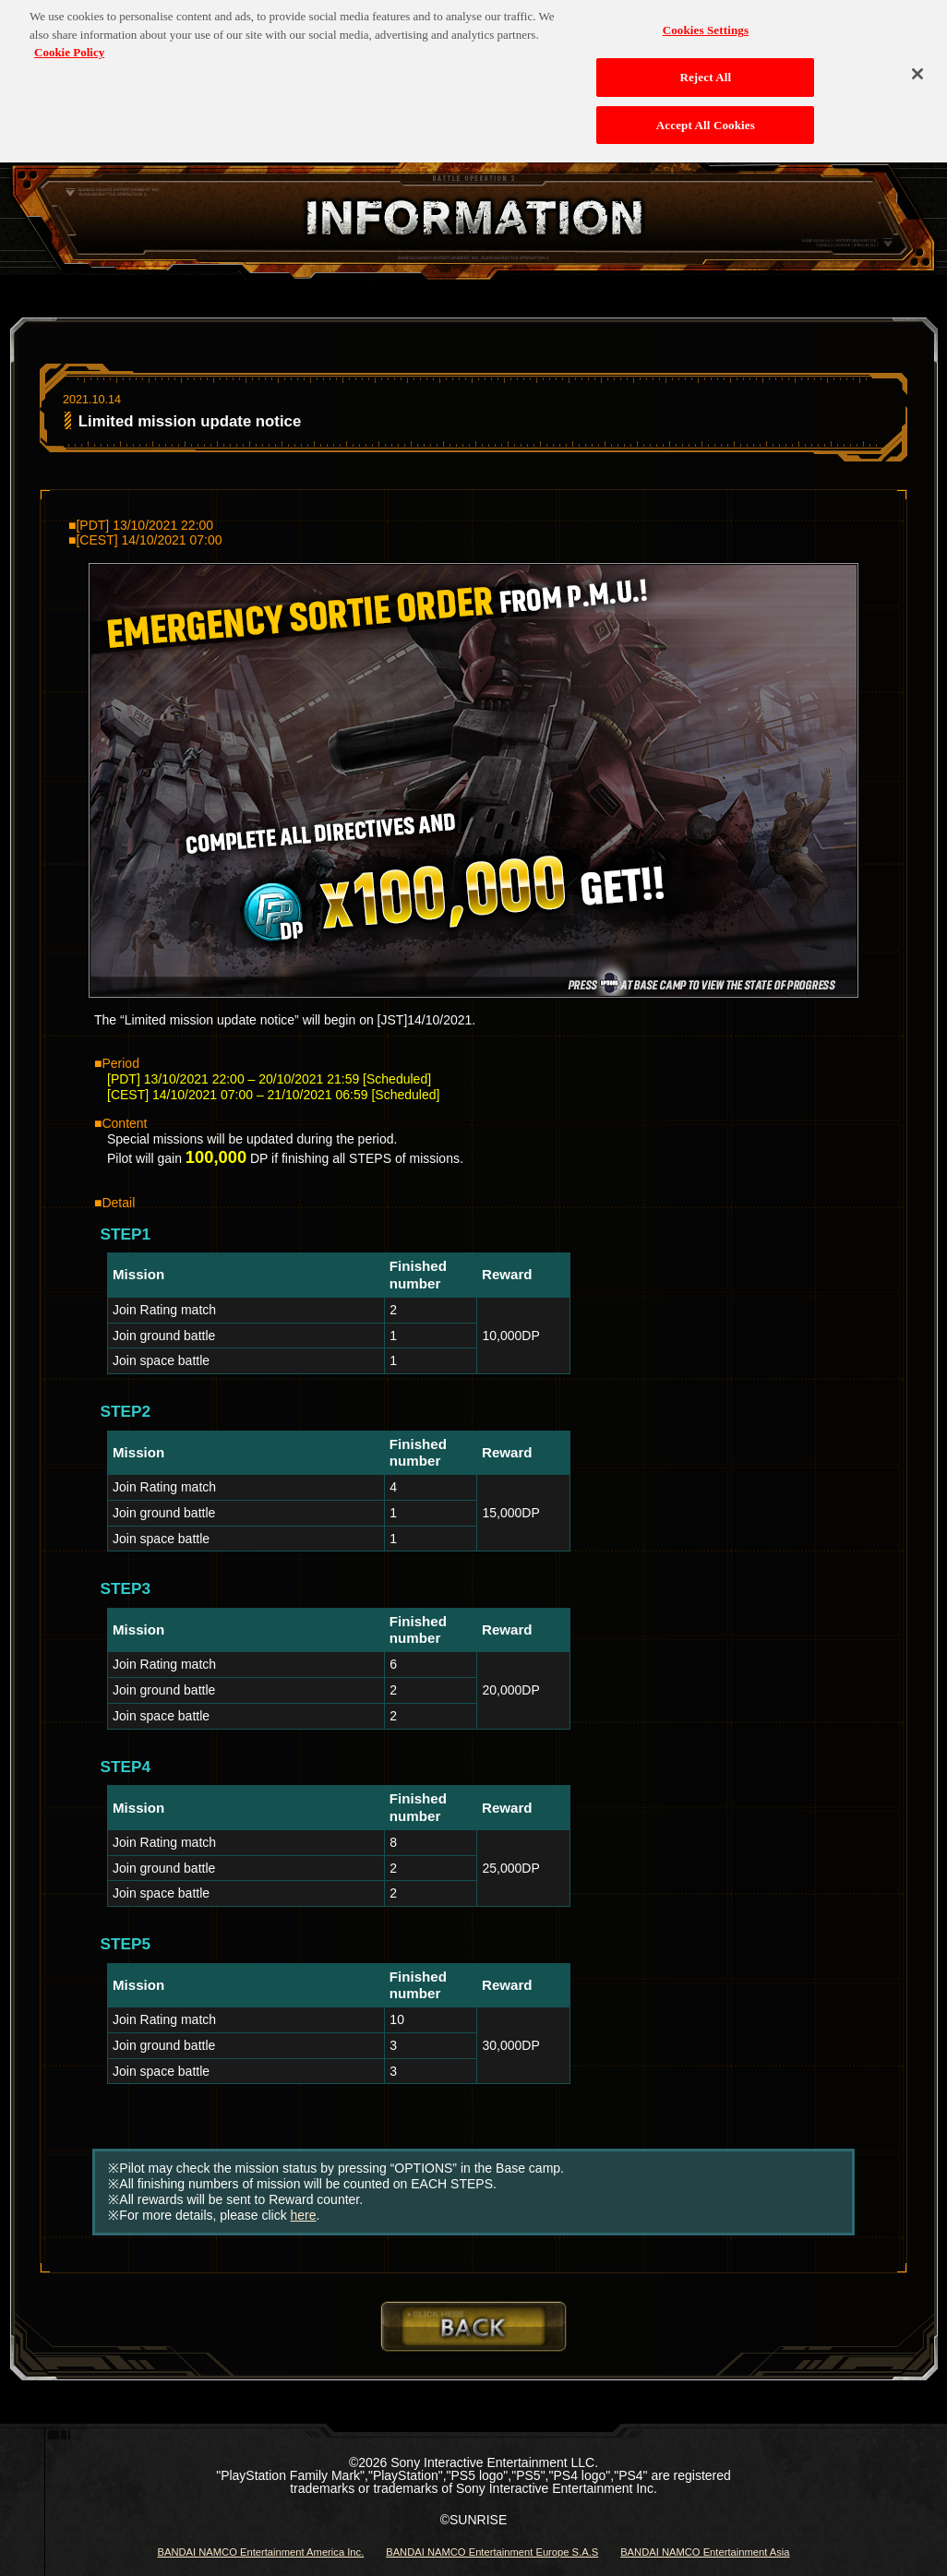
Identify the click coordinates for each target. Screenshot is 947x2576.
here (304, 2215)
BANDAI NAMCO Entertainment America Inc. (260, 2552)
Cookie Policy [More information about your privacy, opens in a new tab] (69, 44)
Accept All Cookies (705, 116)
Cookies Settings (706, 22)
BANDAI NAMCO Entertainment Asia (704, 2552)
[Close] (917, 65)
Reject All (705, 68)
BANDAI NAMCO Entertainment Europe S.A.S (492, 2552)
